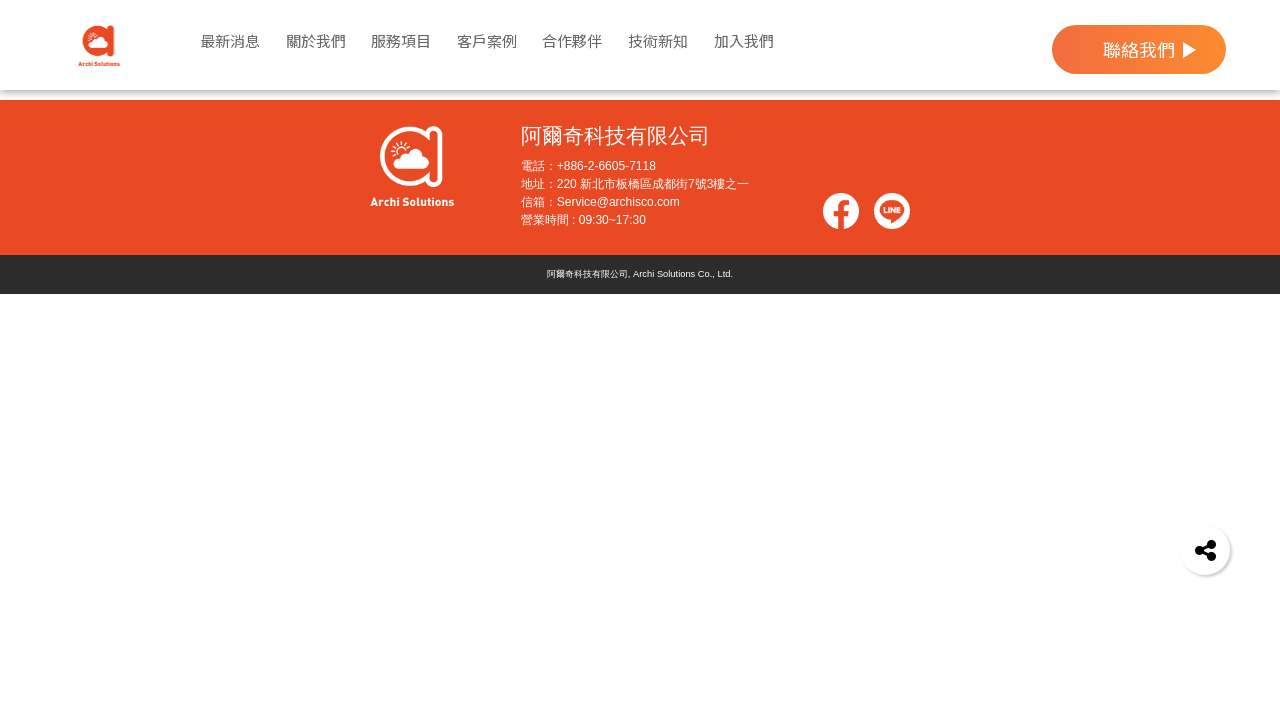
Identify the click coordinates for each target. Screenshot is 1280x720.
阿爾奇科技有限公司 (615, 146)
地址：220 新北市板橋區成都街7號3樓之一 (635, 194)
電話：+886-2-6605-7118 (588, 176)
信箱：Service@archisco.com (600, 212)
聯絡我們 (1139, 49)
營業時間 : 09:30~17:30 (583, 230)
